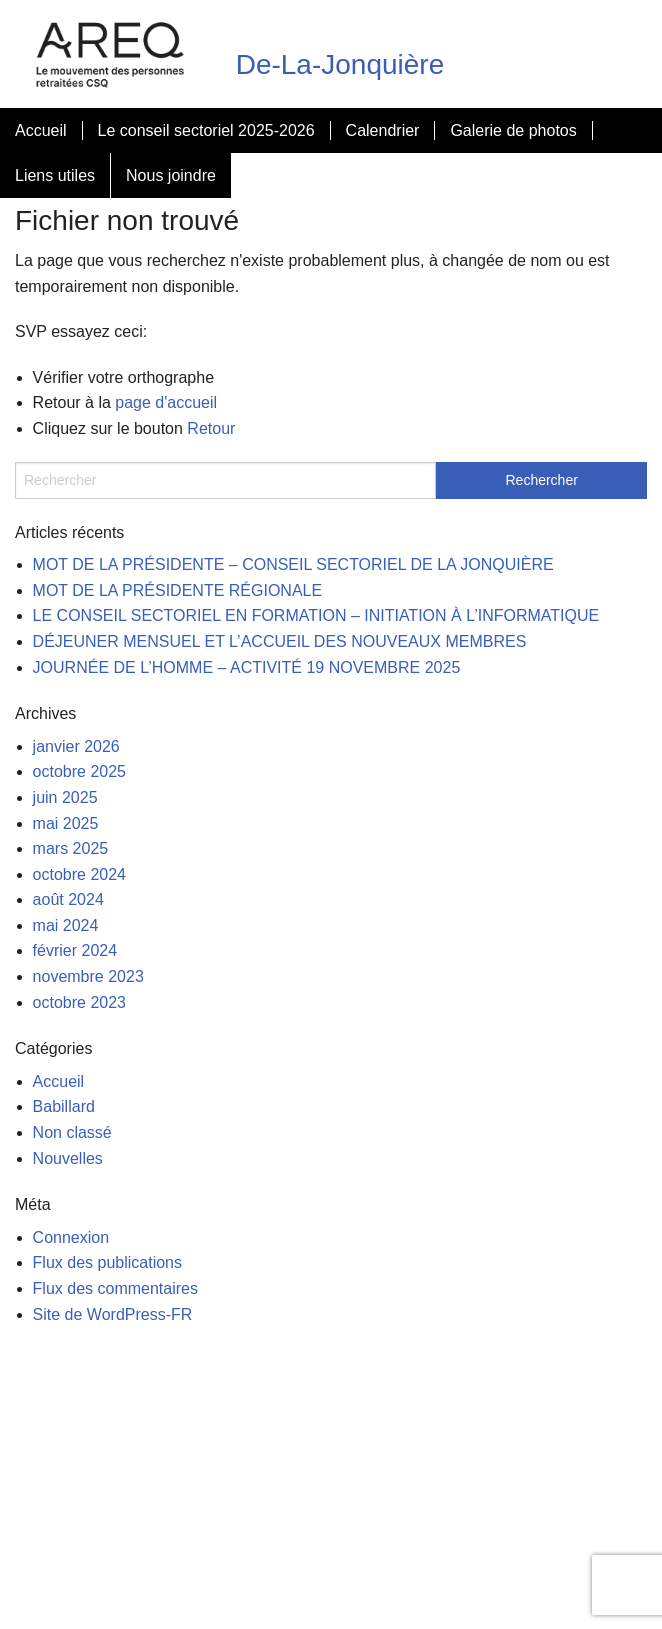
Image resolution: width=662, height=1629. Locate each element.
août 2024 (68, 899)
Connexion (71, 1237)
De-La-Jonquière (340, 64)
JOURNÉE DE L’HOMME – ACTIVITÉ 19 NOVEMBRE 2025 (247, 667)
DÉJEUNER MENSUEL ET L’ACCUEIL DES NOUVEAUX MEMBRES (280, 641)
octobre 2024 (79, 874)
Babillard (64, 1106)
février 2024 (75, 950)
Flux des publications (107, 1262)
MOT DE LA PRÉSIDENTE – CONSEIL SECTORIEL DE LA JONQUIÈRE (293, 564)
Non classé (72, 1132)
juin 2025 (65, 797)
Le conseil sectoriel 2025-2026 (206, 130)
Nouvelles (68, 1158)
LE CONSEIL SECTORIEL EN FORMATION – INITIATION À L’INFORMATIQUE (316, 615)
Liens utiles (55, 175)
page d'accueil (166, 402)
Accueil (41, 130)
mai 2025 (66, 823)
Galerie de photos (513, 130)
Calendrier (383, 130)
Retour (211, 428)
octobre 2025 (79, 771)
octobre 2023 (79, 1002)
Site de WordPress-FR (113, 1314)
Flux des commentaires (115, 1288)
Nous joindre (171, 175)
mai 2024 (66, 925)
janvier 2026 (76, 746)
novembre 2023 (88, 976)
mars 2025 (71, 848)
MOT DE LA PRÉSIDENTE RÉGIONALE (178, 590)
